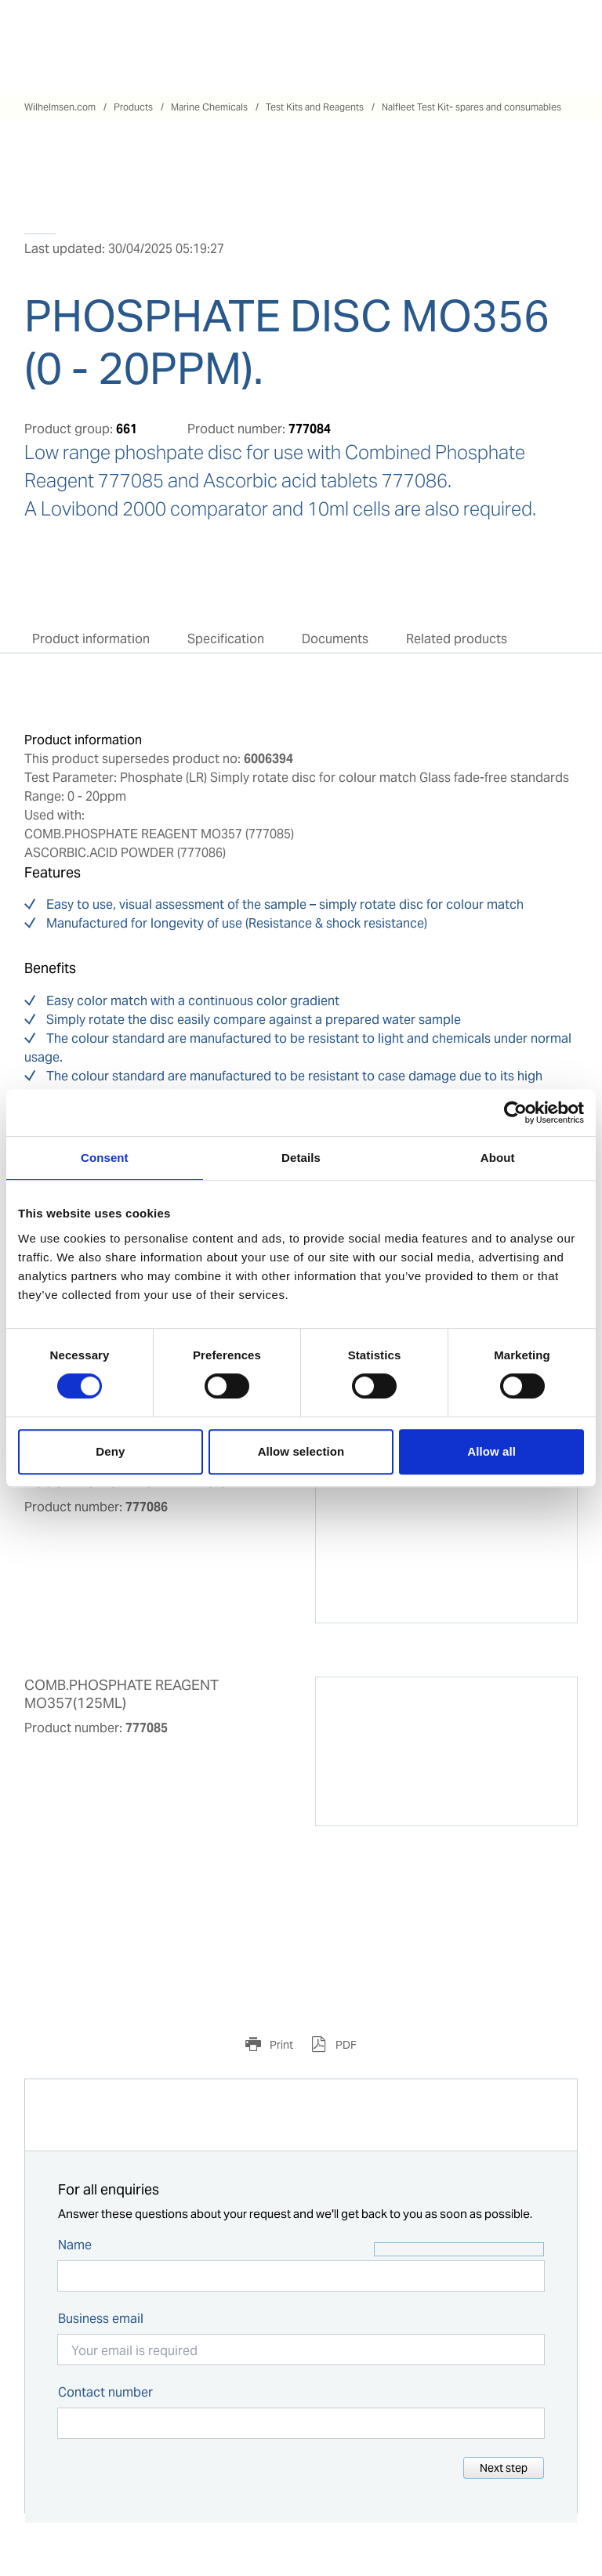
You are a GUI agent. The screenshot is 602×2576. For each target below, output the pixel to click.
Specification (225, 639)
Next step (504, 2468)
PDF (345, 2045)
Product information (91, 639)
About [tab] (498, 1157)
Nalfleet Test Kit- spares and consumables (471, 107)
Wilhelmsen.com (60, 107)
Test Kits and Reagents (315, 107)
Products (133, 107)
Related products (456, 639)
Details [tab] (301, 1157)
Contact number (105, 2392)
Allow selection (301, 1451)
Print (280, 2045)
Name (75, 2245)
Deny (110, 1451)
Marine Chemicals (209, 107)
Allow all (491, 1451)
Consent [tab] (105, 1157)
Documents (335, 639)
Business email (100, 2318)
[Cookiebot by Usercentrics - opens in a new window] (515, 1112)
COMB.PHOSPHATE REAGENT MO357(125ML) (121, 1694)
